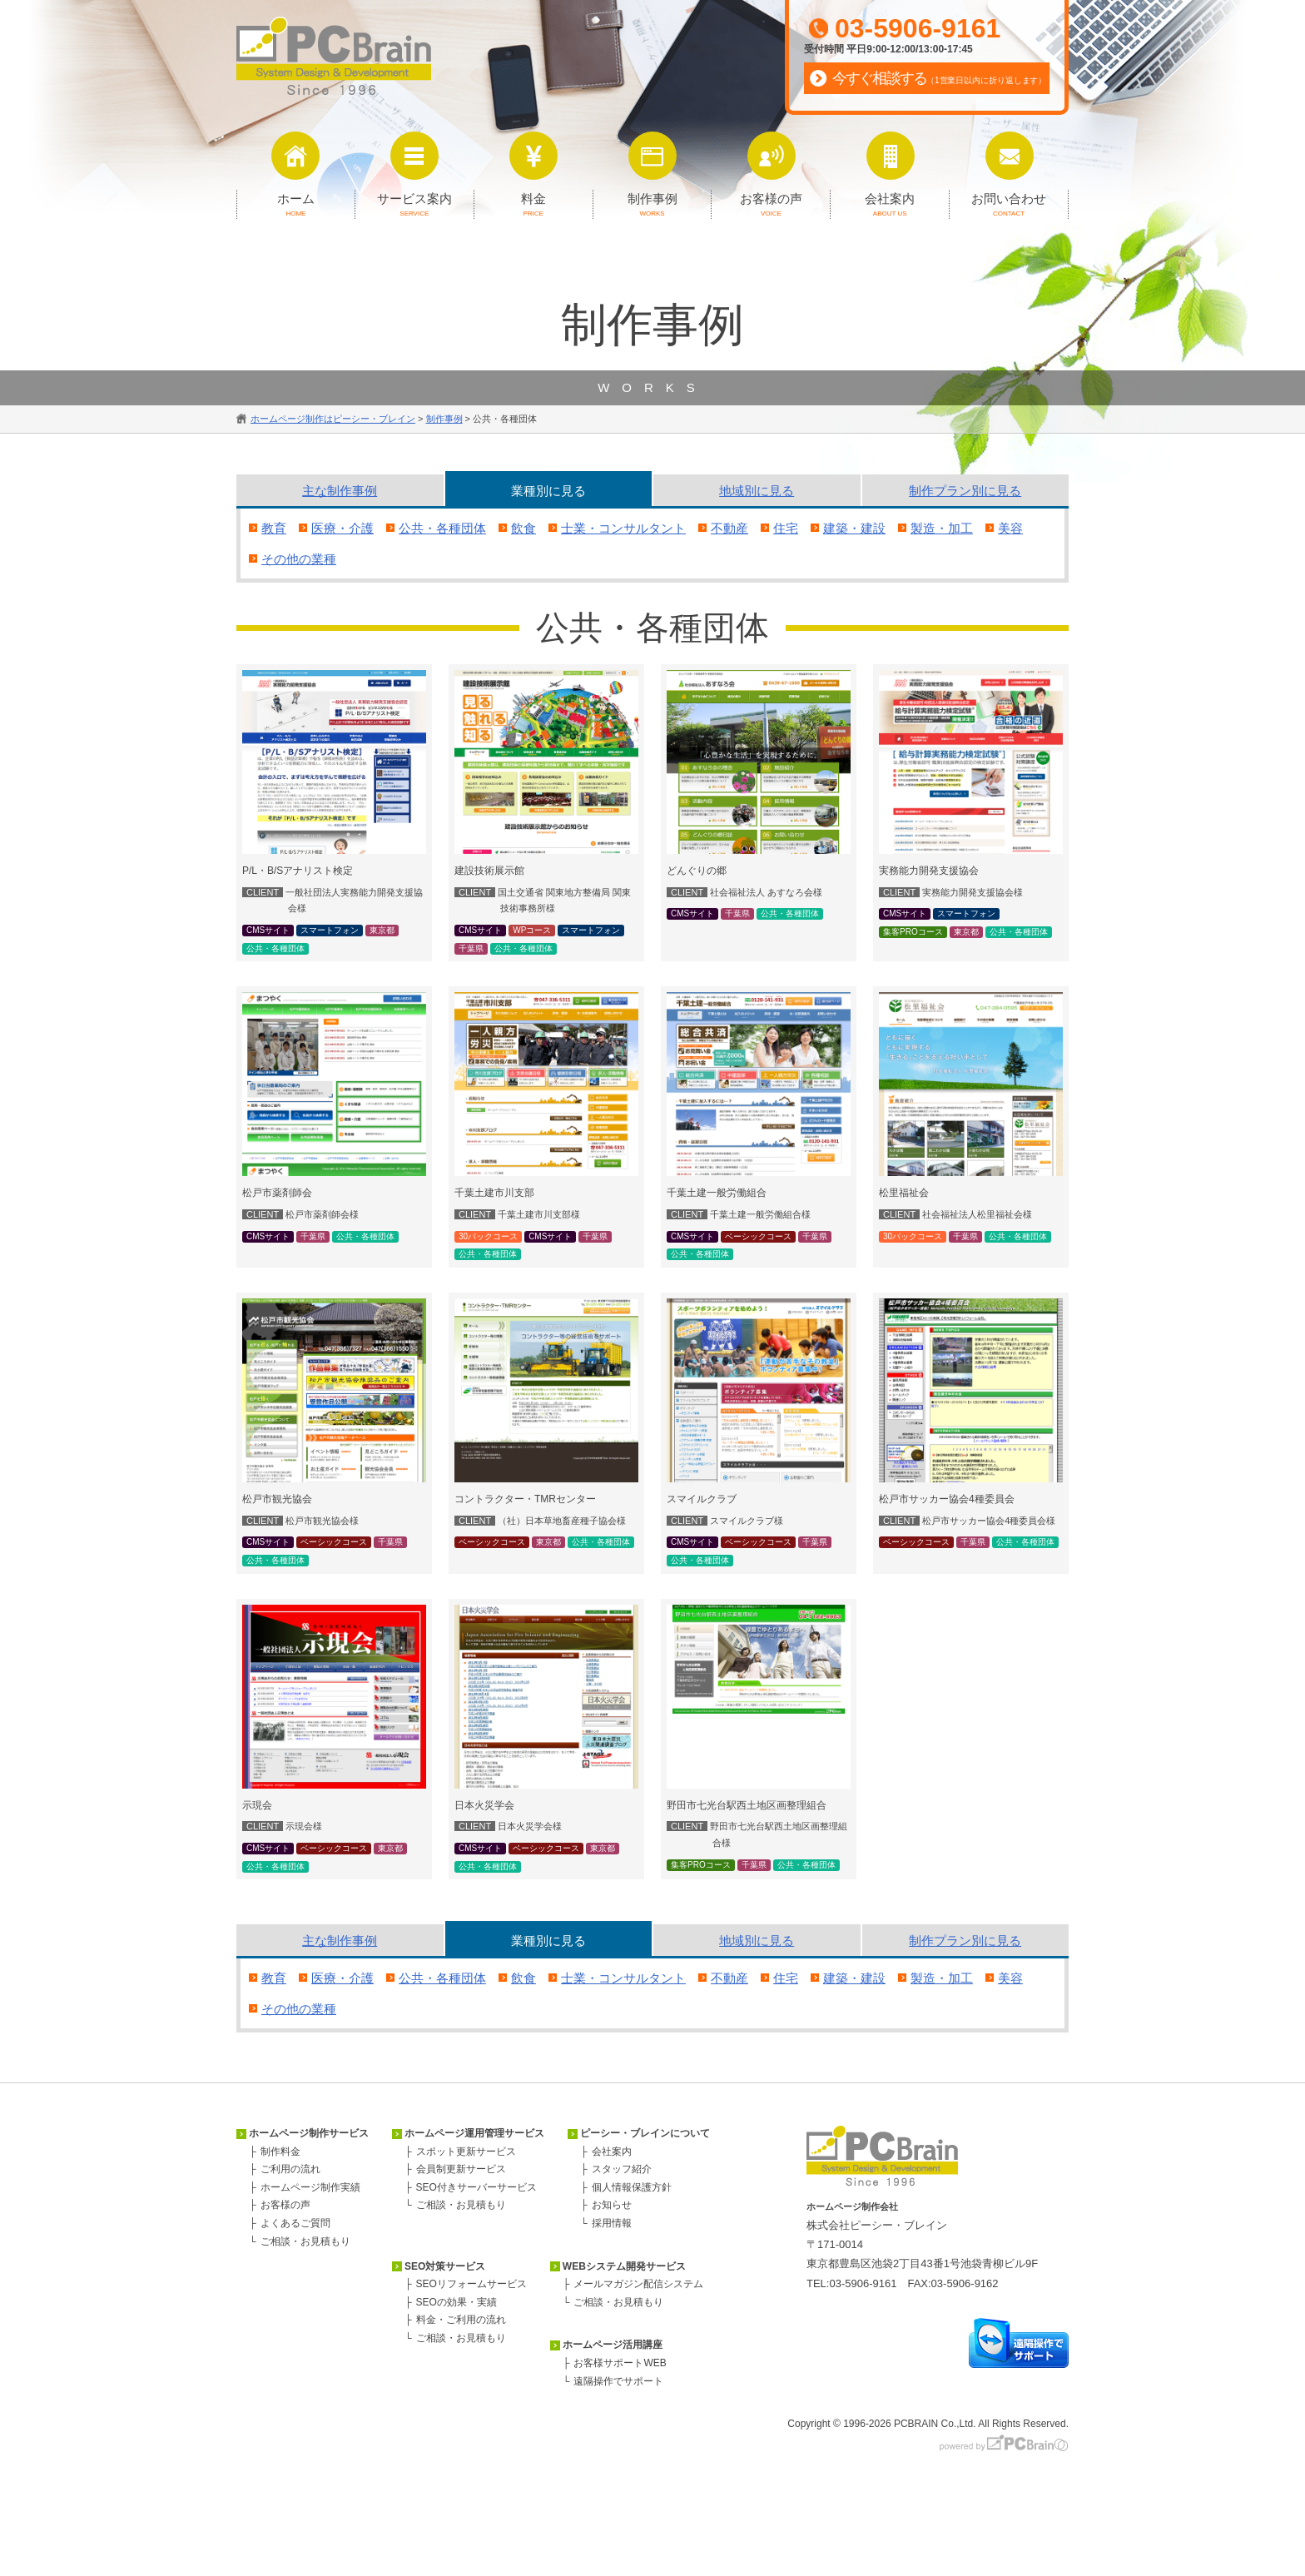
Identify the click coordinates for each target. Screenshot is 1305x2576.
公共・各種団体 (442, 528)
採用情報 (612, 2223)
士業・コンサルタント (623, 528)
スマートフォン (329, 930)
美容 (1010, 528)
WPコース (532, 930)
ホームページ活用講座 (612, 2344)
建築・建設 (854, 528)
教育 (273, 528)
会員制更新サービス (461, 2169)
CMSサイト (268, 930)
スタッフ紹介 (622, 2169)
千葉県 (471, 948)
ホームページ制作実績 (310, 2187)
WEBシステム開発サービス (624, 2266)
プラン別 (965, 491)
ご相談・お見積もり (305, 2241)
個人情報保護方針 (632, 2187)
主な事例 (339, 491)
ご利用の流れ (290, 2169)
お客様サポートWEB (619, 2363)
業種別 (548, 491)
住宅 (785, 528)
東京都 (382, 930)
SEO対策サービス (444, 2266)
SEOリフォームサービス (471, 2284)
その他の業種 (298, 559)
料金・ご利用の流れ (461, 2319)
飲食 (523, 528)
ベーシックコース (758, 1236)
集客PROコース (913, 931)
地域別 (756, 491)
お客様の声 (285, 2205)
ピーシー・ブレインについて (645, 2133)
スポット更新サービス (466, 2151)
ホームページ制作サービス (309, 2133)
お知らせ (612, 2205)
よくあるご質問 (295, 2223)
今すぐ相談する (939, 78)
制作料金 (280, 2151)
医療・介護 (342, 528)
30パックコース (488, 1236)
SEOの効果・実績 (456, 2302)
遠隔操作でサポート (618, 2381)
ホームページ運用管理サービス (474, 2133)
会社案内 (612, 2151)
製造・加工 (942, 528)
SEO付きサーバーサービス (476, 2187)
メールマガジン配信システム (638, 2284)
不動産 (729, 528)
